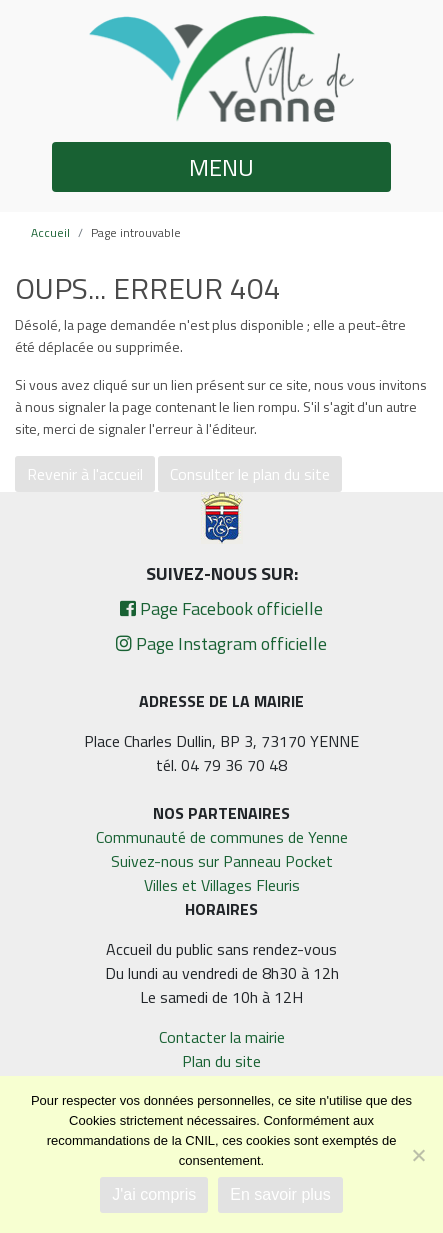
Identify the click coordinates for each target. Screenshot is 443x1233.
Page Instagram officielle (221, 643)
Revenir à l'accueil (85, 474)
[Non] (418, 1155)
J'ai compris (154, 1194)
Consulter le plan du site (250, 474)
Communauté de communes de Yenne (222, 837)
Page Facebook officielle (221, 608)
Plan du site (221, 1061)
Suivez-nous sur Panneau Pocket (222, 861)
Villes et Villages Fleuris (222, 885)
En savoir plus (280, 1194)
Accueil (50, 232)
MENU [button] (221, 167)
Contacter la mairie (222, 1037)
